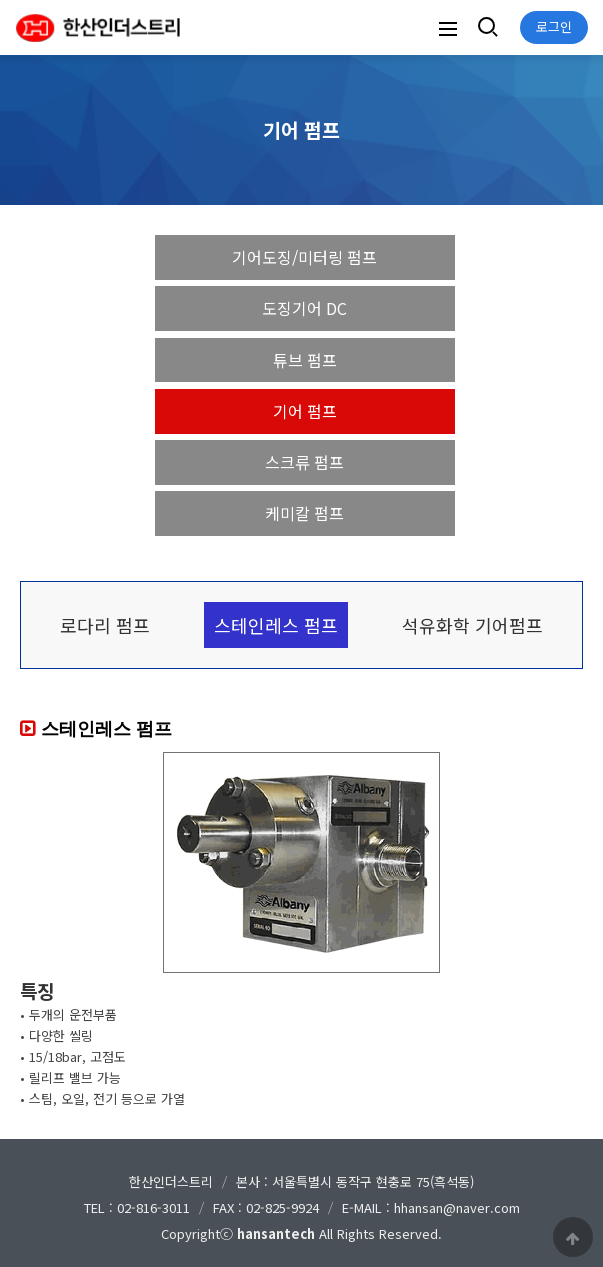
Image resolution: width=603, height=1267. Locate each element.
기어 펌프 (305, 411)
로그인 (554, 26)
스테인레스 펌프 (276, 625)
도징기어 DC (304, 308)
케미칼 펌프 (304, 513)
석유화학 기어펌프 (472, 625)
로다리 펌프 (105, 625)
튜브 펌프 (305, 360)
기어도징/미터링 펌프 (304, 257)
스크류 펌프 (304, 462)
